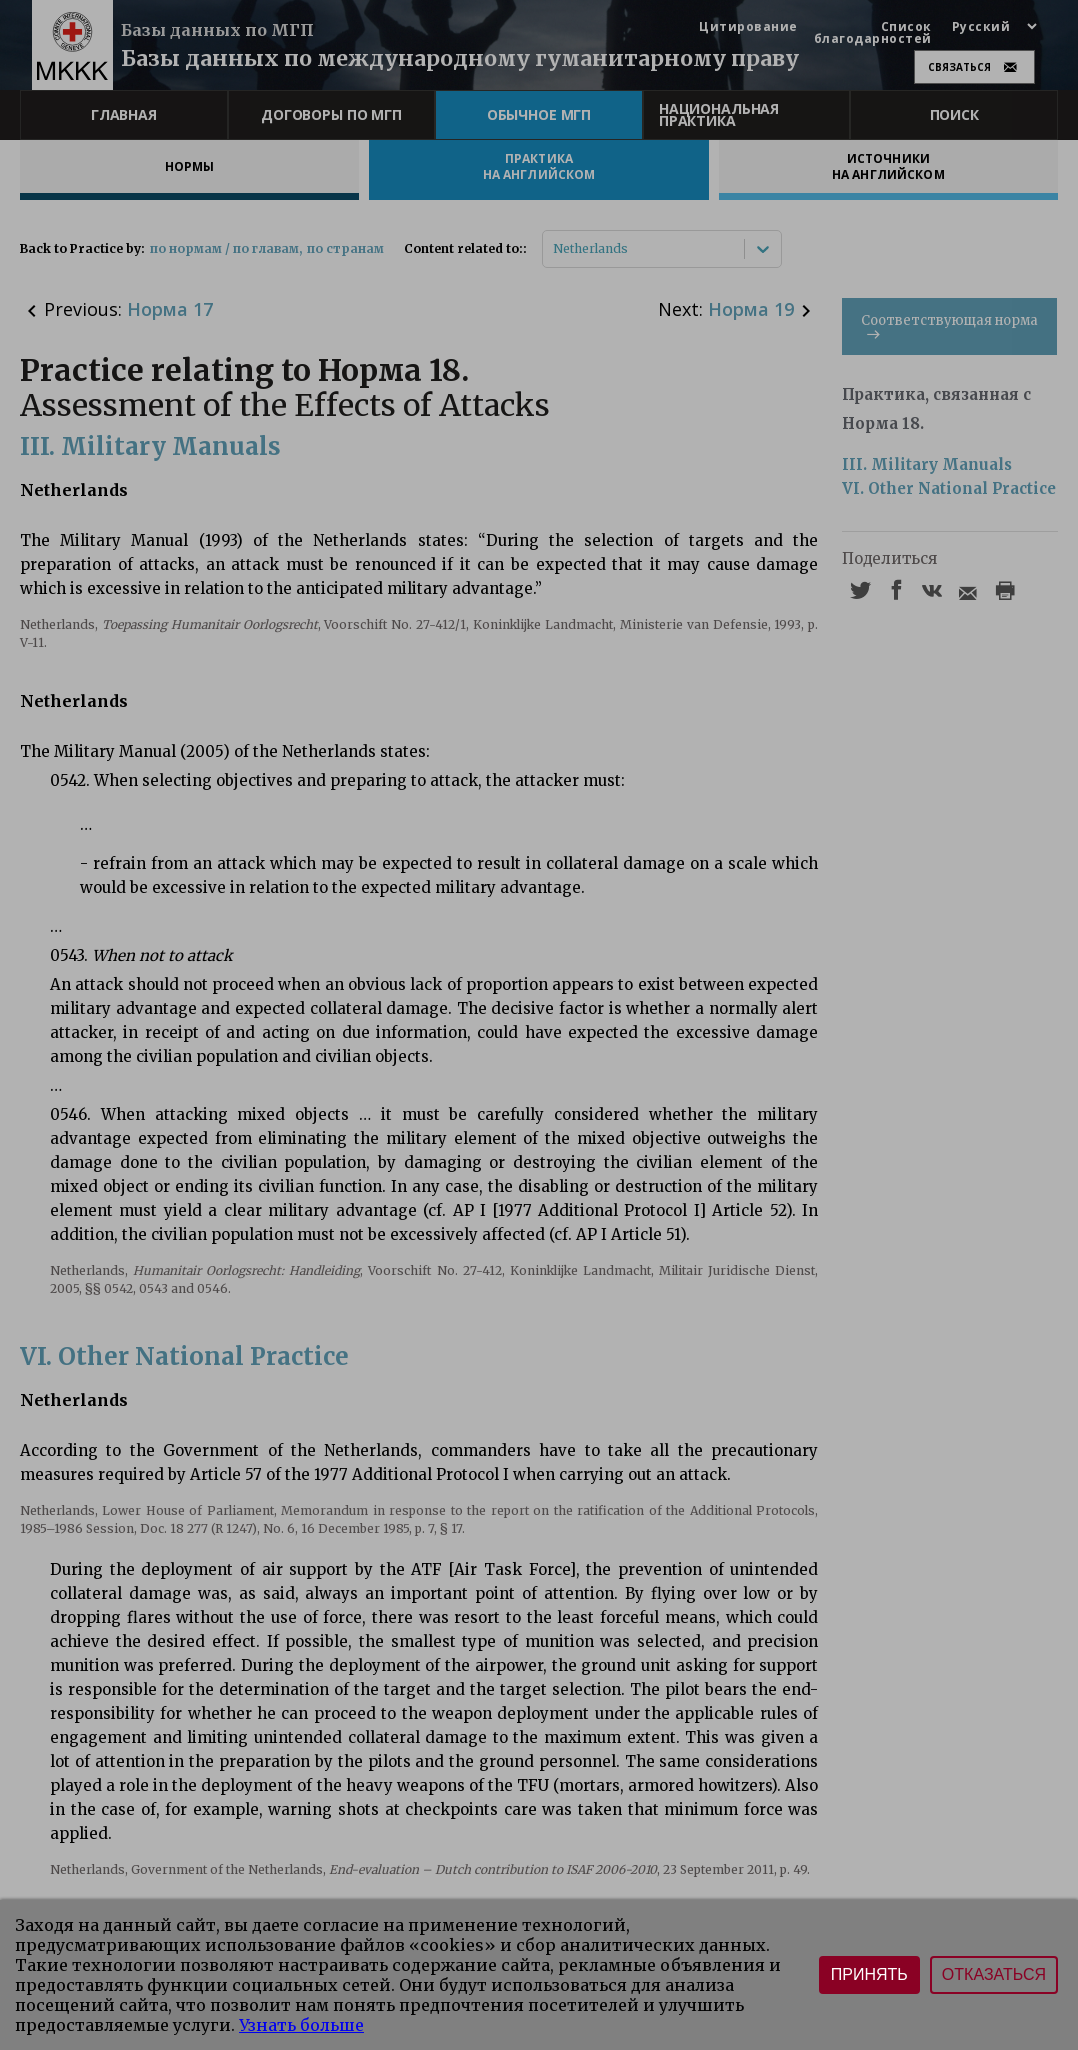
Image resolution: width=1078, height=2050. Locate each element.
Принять (869, 1974)
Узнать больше (301, 2025)
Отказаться (994, 1974)
